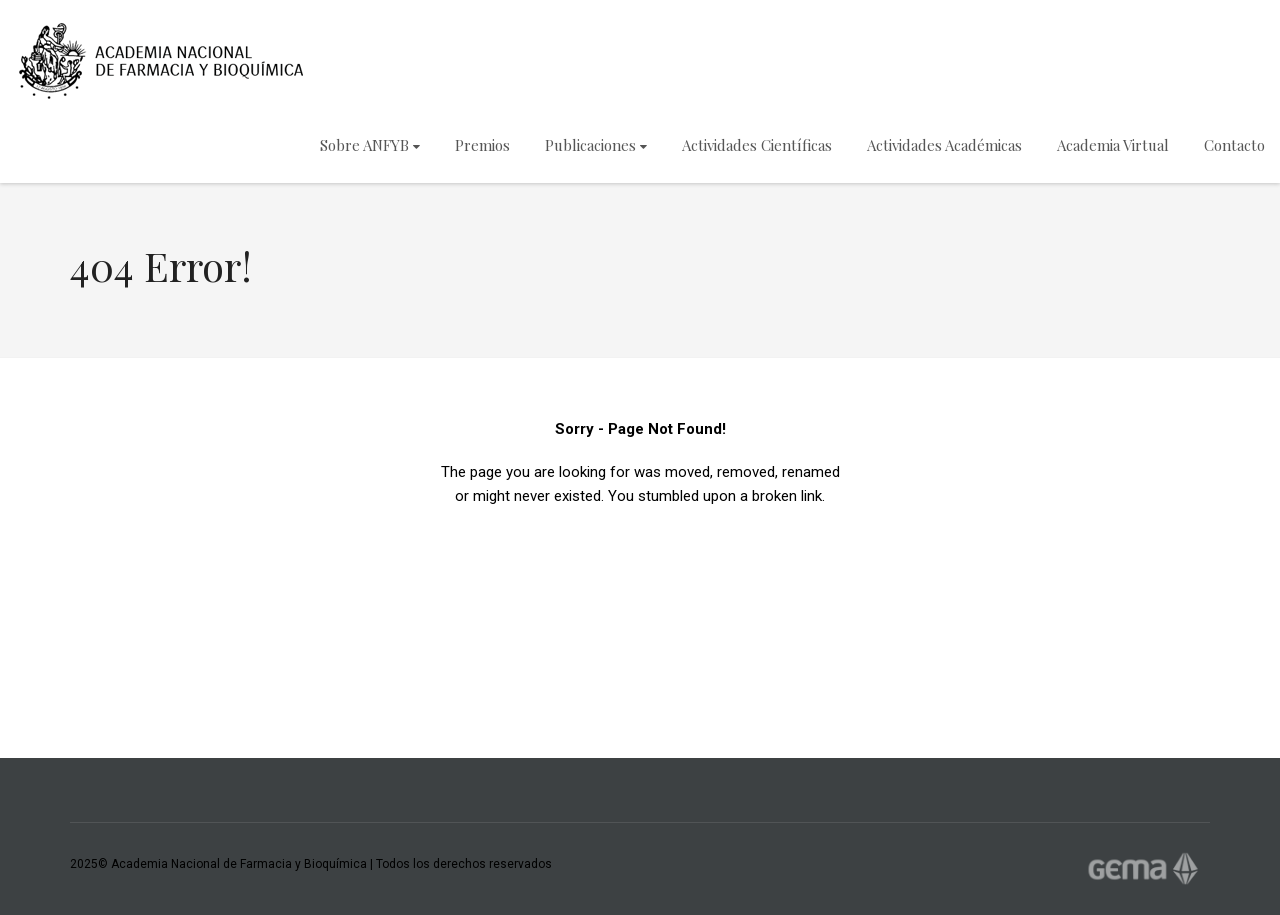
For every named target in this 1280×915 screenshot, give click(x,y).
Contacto (1234, 145)
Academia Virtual (1113, 145)
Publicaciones (596, 145)
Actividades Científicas (757, 145)
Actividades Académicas (944, 145)
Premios (482, 145)
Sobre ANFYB (370, 145)
